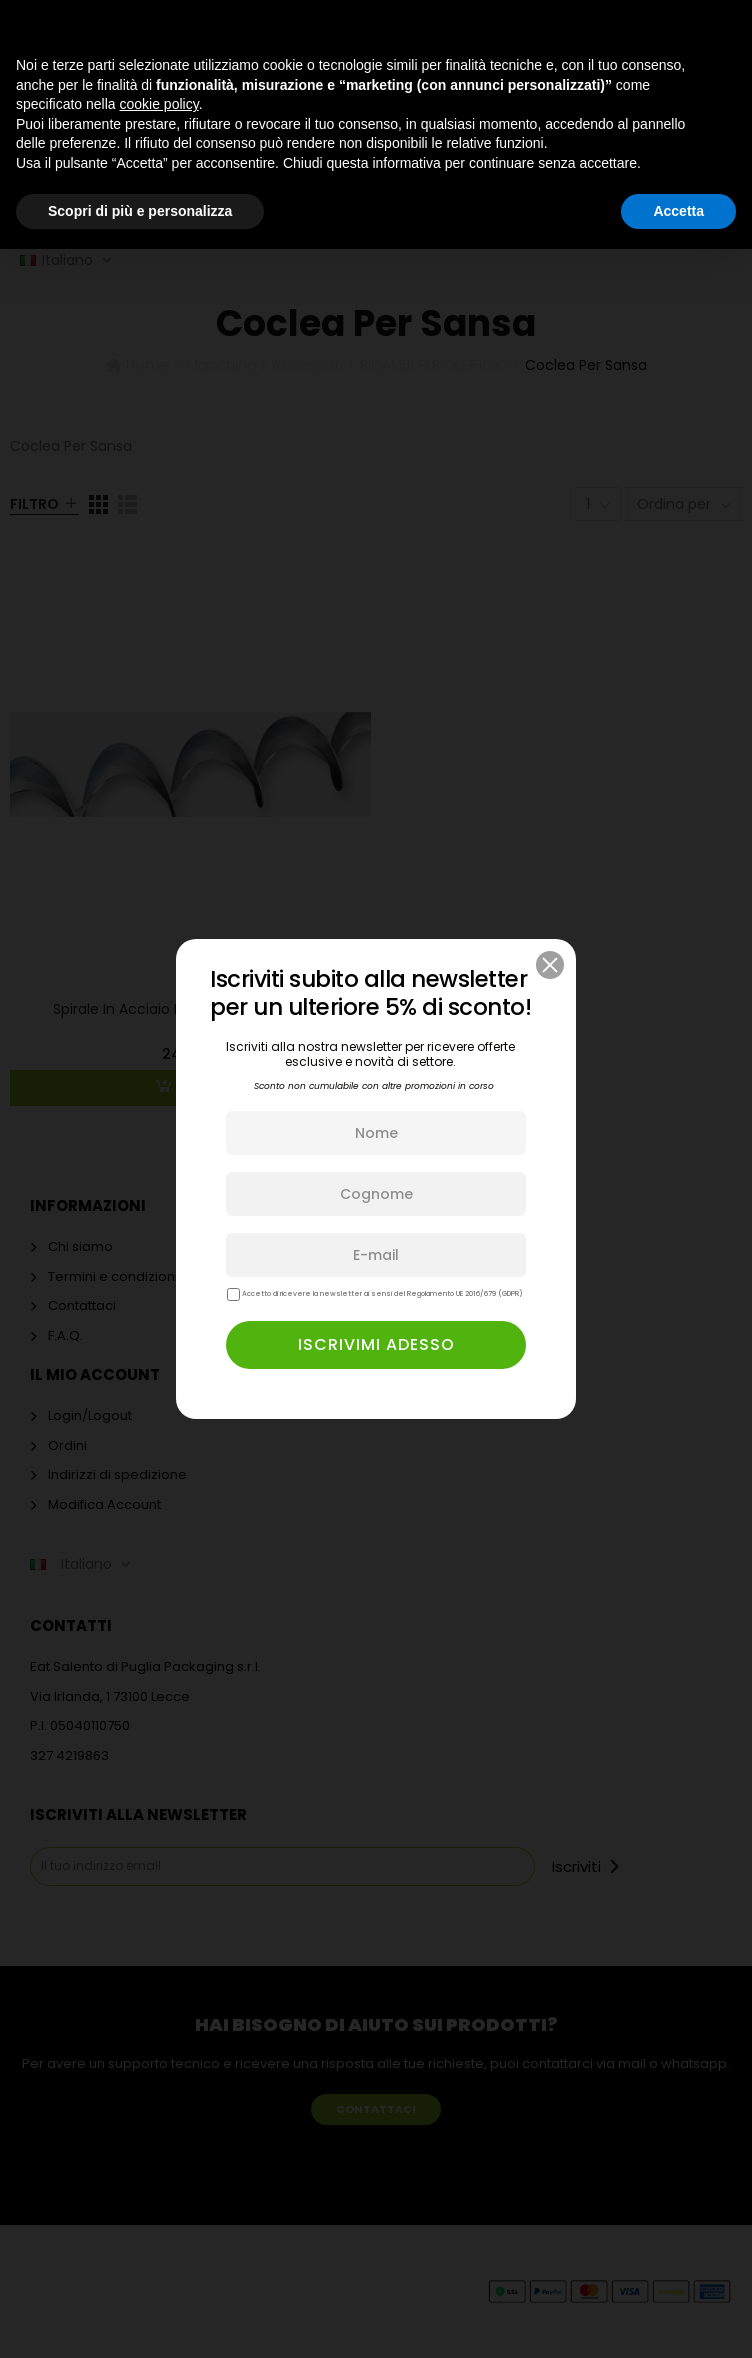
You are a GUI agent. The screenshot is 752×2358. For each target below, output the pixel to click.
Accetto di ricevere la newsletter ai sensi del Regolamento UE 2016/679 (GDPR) (375, 1294)
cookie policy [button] (159, 104)
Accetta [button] (678, 211)
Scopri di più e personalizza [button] (140, 211)
